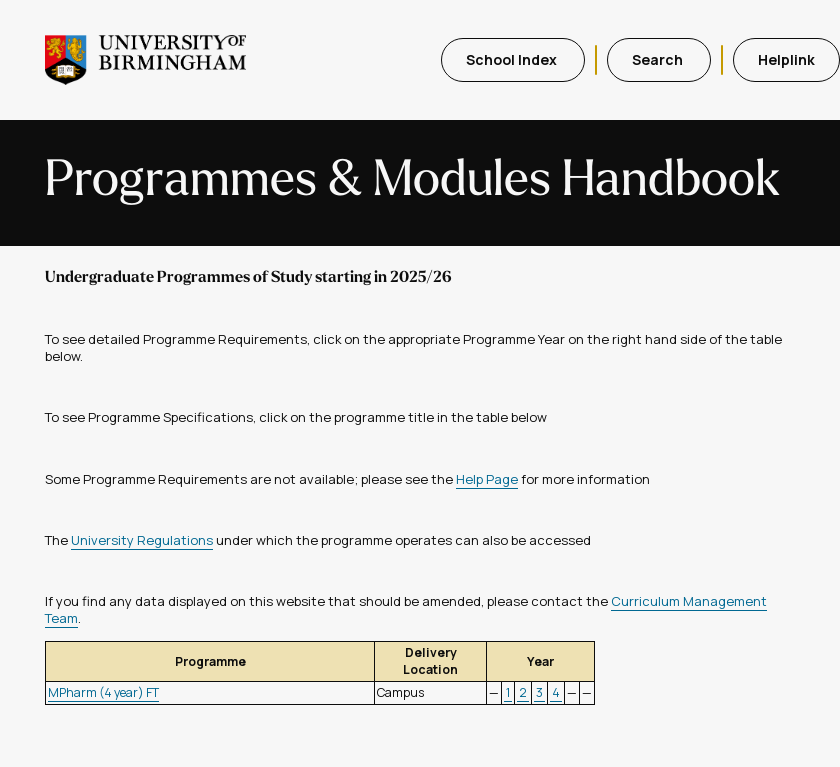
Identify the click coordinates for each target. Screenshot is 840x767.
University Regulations (142, 540)
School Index (513, 59)
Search (659, 59)
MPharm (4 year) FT (103, 692)
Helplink (786, 59)
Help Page (487, 479)
